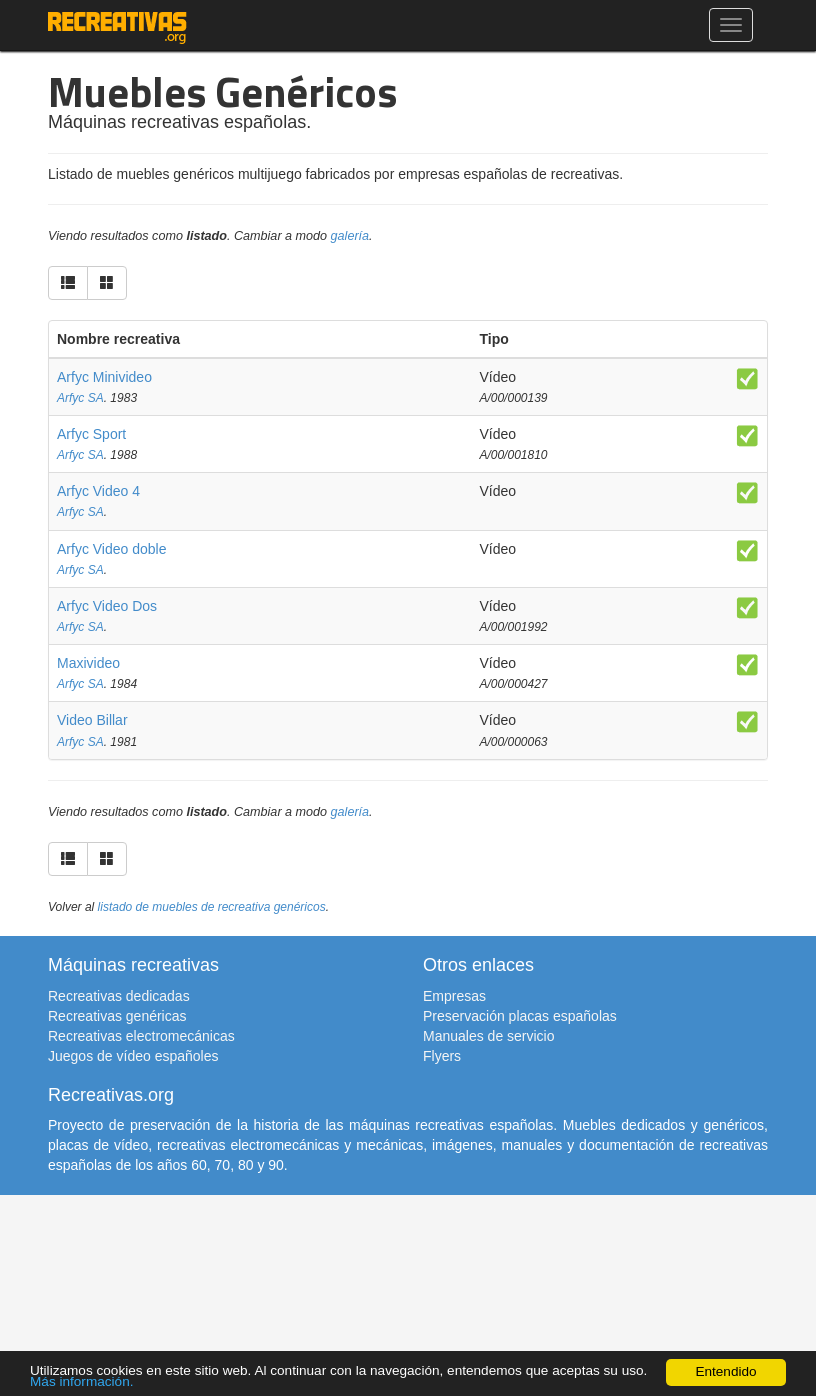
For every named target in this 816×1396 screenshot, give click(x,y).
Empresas (454, 996)
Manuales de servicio (489, 1036)
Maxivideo (88, 663)
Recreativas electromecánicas (141, 1036)
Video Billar (92, 720)
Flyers (442, 1056)
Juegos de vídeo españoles (133, 1056)
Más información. (82, 1381)
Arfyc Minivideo (104, 377)
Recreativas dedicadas (119, 996)
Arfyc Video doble (111, 549)
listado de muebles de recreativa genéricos (212, 907)
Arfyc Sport (91, 434)
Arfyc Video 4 (98, 491)
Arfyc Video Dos (107, 606)
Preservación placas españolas (520, 1016)
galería (350, 236)
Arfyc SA (80, 398)
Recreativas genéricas (117, 1016)
